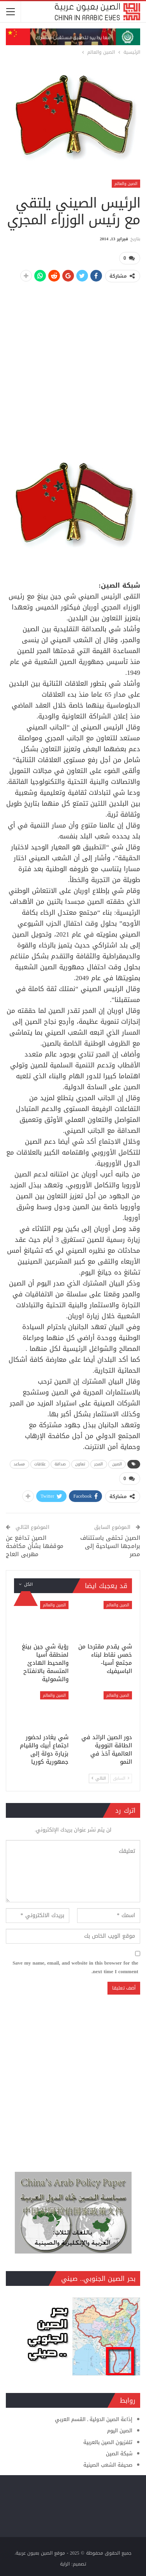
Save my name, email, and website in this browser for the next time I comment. (75, 1967)
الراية (65, 2564)
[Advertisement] (73, 363)
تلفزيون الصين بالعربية (107, 2442)
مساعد (19, 1464)
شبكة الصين (119, 2453)
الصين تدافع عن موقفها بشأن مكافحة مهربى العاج (34, 1546)
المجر (98, 1464)
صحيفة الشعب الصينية (107, 2465)
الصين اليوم (119, 2430)
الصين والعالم (125, 183)
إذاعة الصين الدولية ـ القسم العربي (93, 2419)
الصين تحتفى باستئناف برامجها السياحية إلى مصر (110, 1546)
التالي (98, 1778)
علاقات (40, 1464)
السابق (121, 1778)
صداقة (60, 1464)
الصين (117, 1464)
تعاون (80, 1464)
